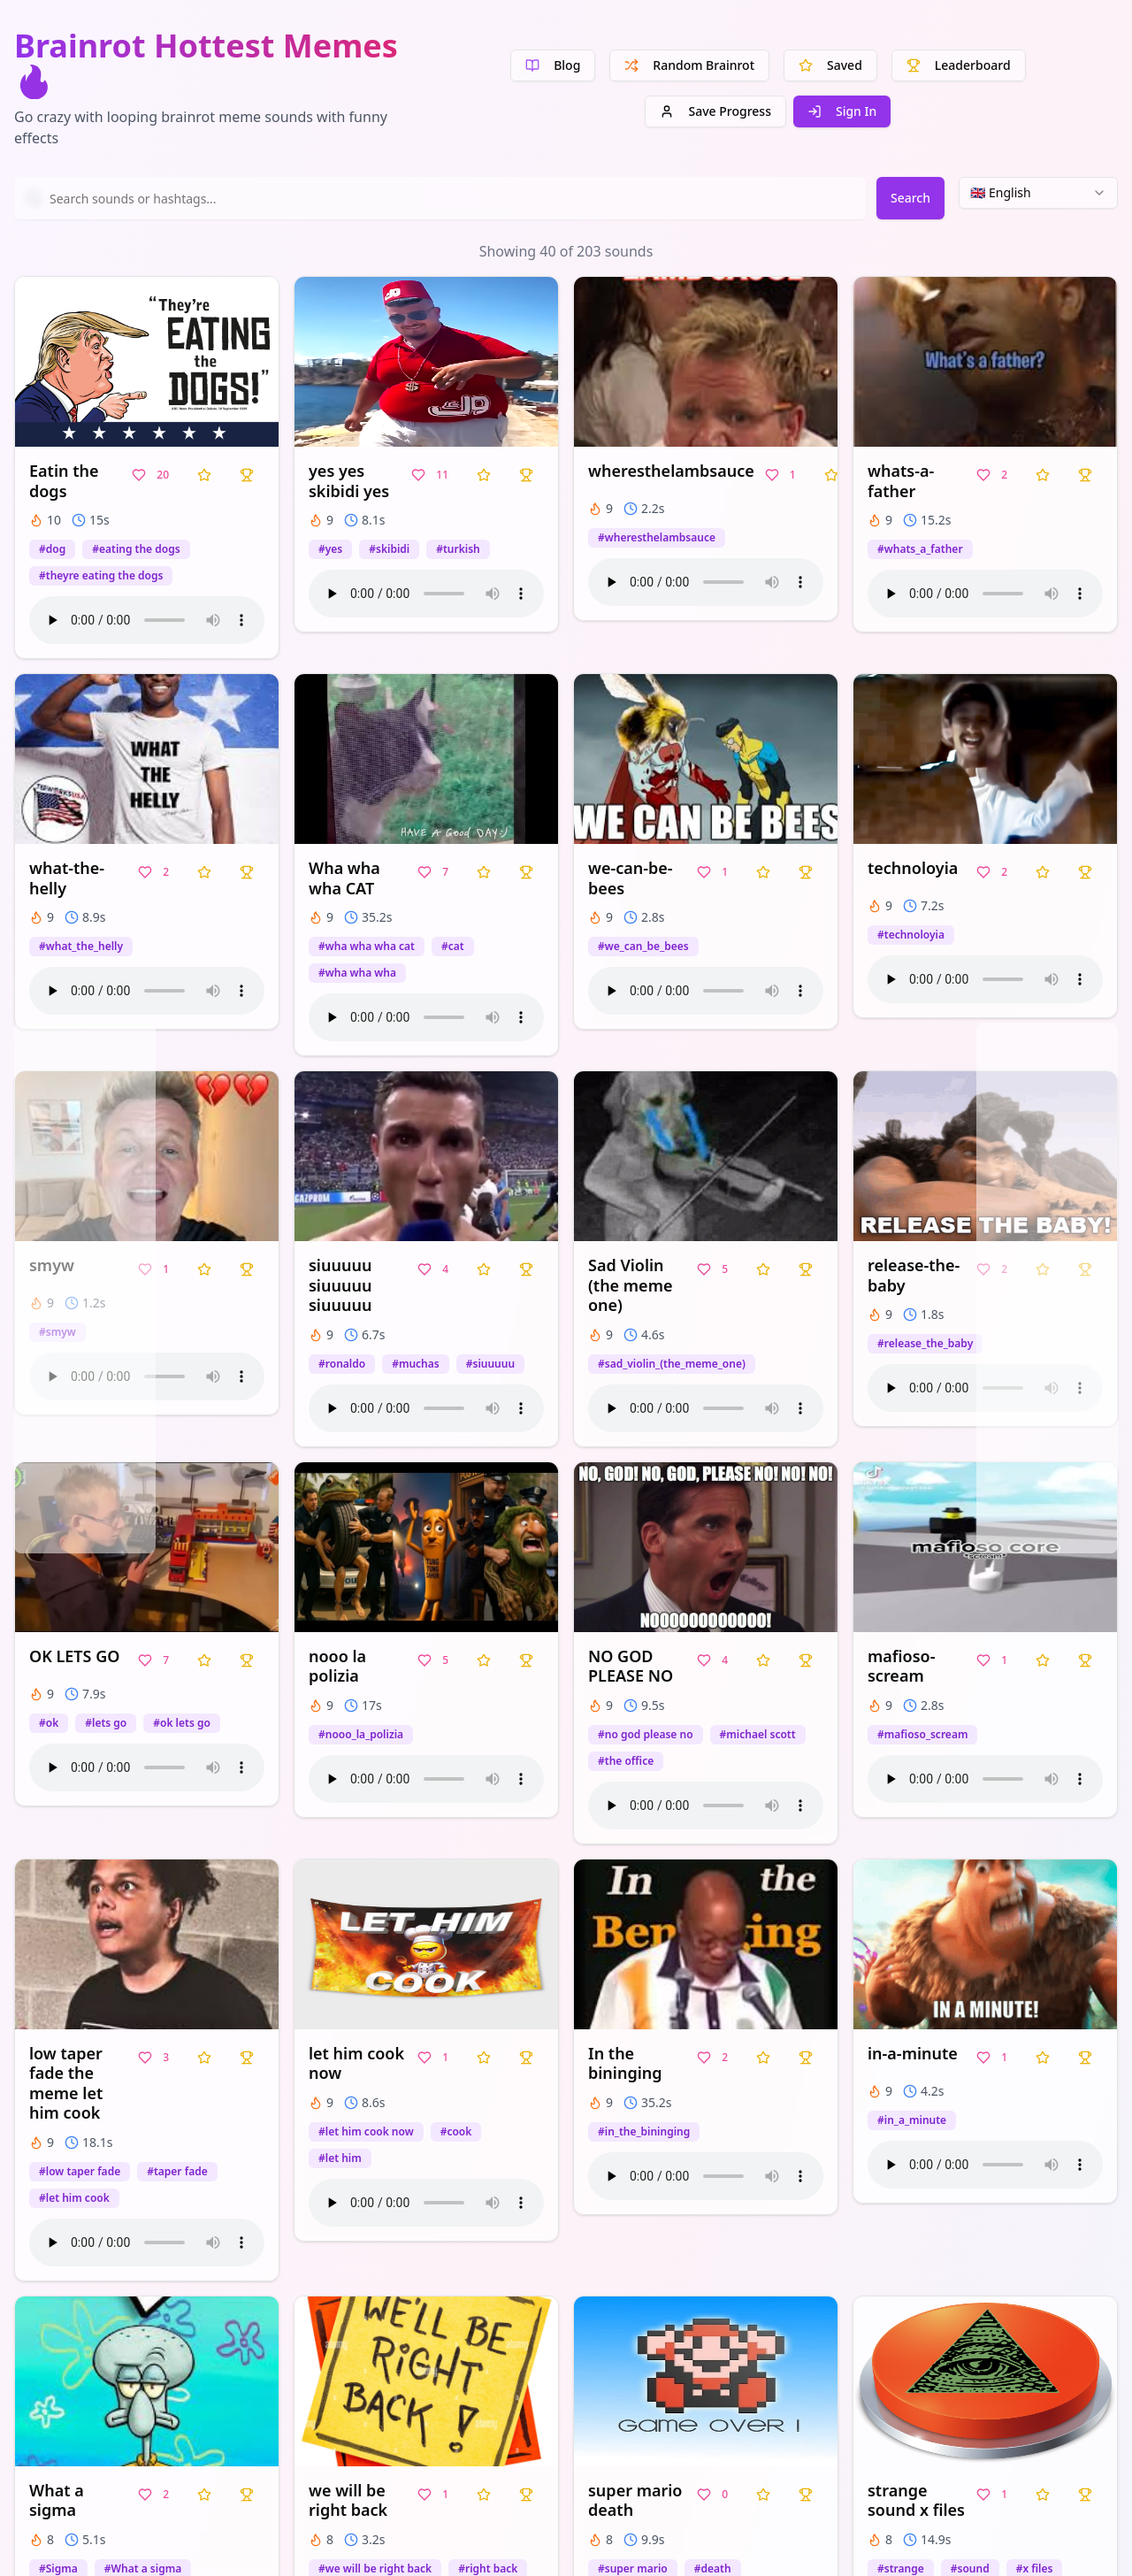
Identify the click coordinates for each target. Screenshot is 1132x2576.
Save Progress (715, 111)
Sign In (841, 111)
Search (910, 197)
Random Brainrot (689, 65)
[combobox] (1038, 193)
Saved (830, 65)
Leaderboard (958, 65)
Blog (552, 65)
